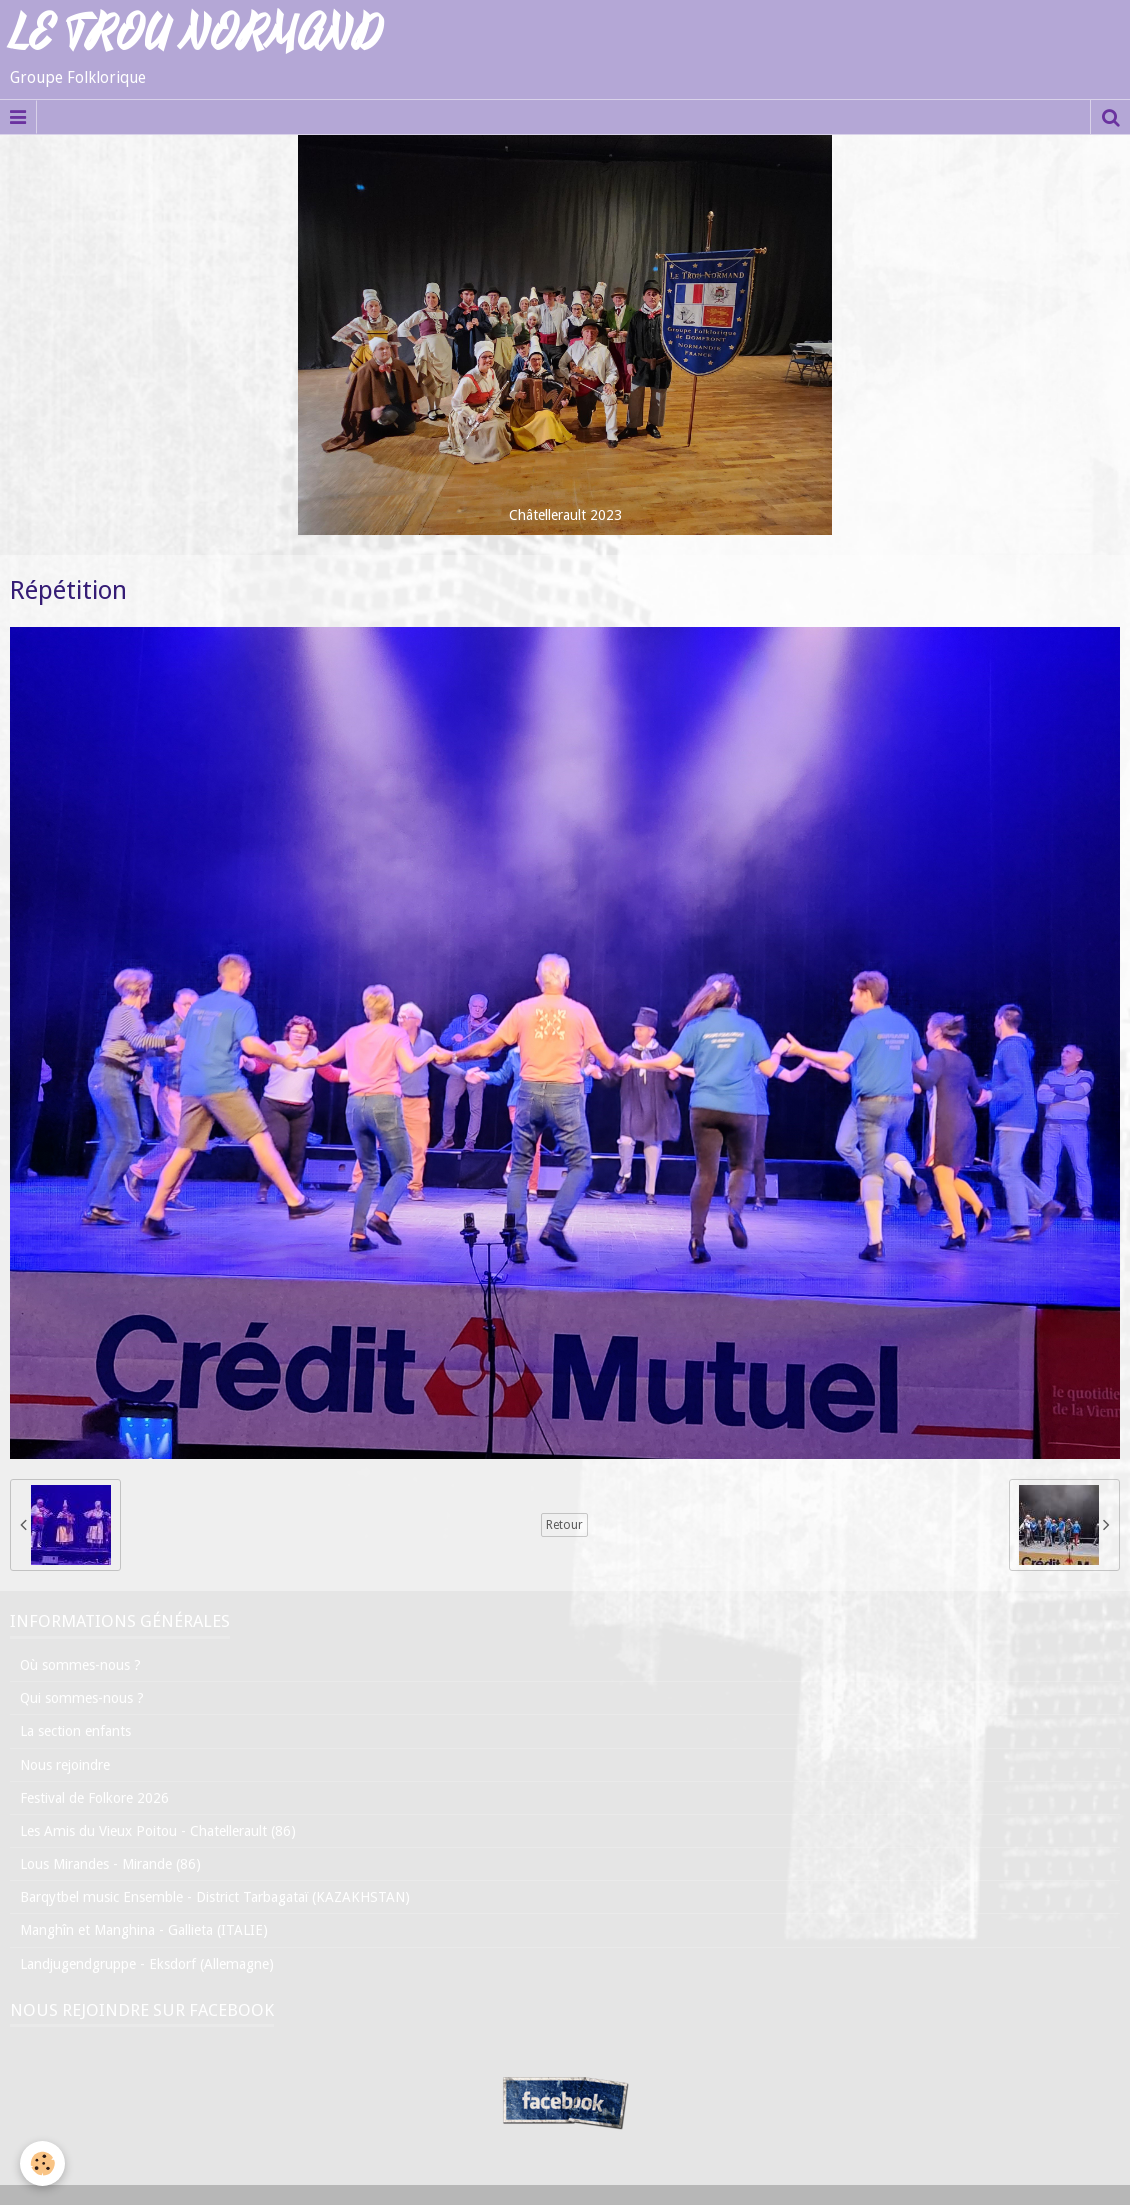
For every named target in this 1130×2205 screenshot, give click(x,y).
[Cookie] (42, 2163)
